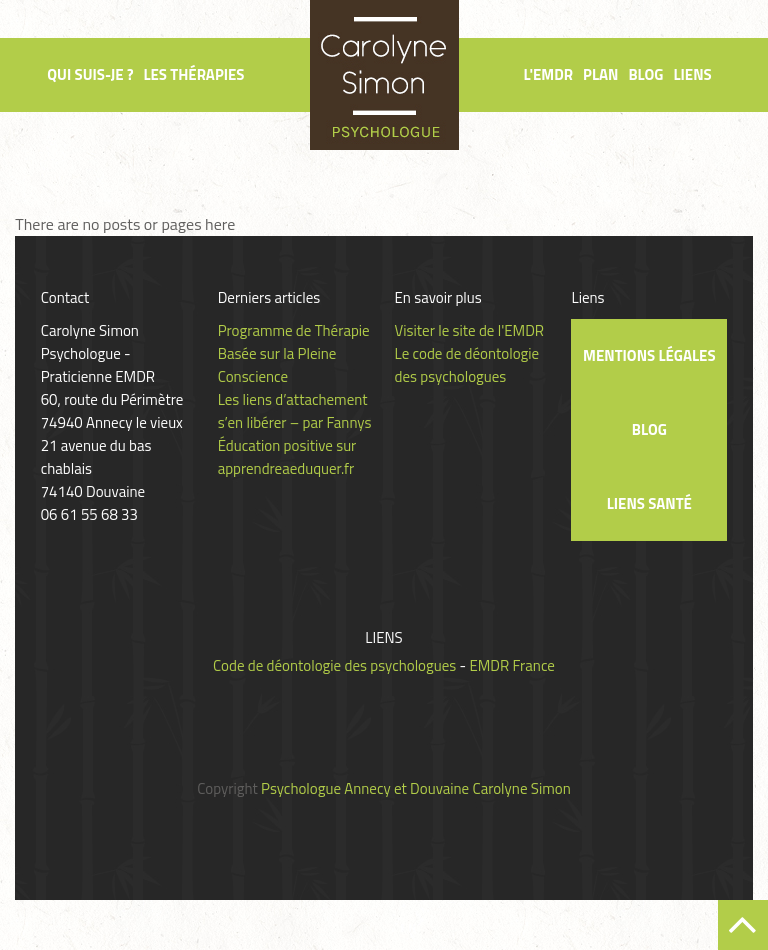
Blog (645, 74)
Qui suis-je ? (90, 74)
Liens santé (649, 503)
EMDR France (511, 665)
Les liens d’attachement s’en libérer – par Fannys (295, 411)
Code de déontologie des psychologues (334, 665)
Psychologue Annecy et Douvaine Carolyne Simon (416, 788)
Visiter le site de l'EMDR (470, 330)
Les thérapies (193, 74)
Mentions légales (649, 355)
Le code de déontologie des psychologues (467, 365)
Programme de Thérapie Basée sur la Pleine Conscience (294, 353)
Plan (600, 74)
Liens (692, 74)
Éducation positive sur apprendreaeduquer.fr (287, 457)
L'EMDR (548, 74)
